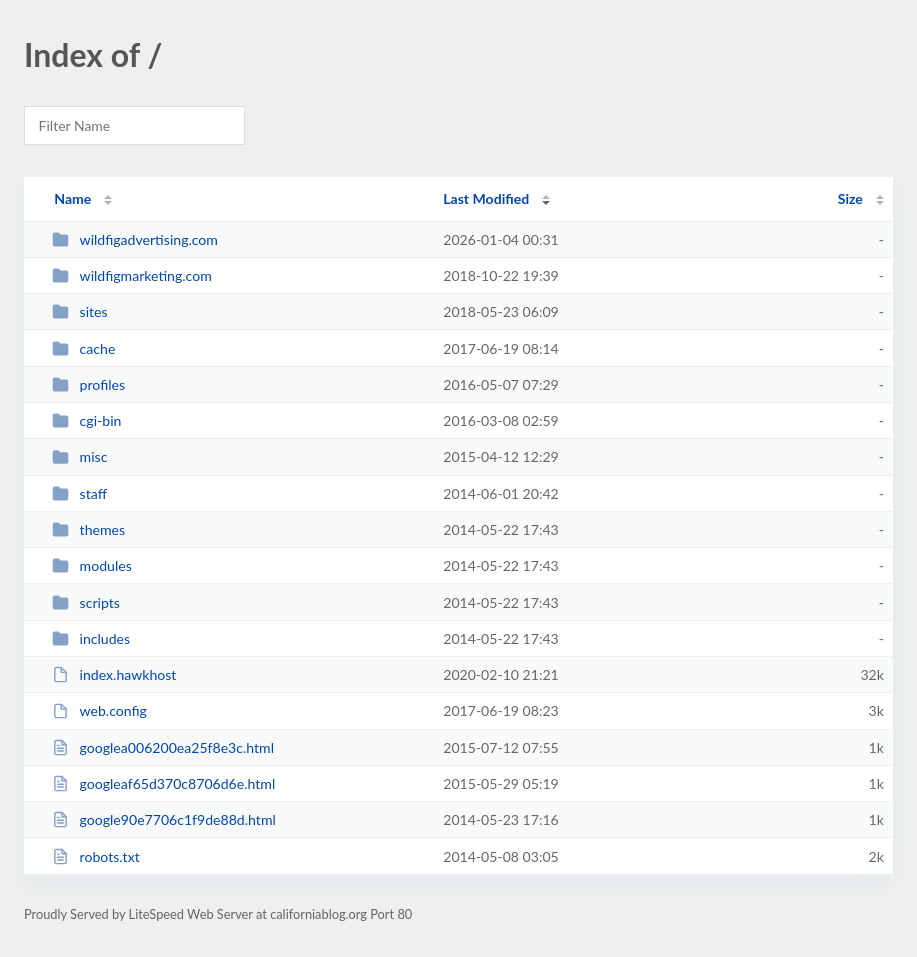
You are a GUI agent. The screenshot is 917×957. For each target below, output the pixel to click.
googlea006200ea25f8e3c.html (163, 747)
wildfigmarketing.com (132, 275)
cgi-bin (86, 420)
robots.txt (96, 856)
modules (92, 565)
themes (88, 529)
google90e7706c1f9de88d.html (164, 819)
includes (91, 638)
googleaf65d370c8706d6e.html (163, 783)
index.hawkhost (114, 674)
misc (79, 456)
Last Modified (486, 198)
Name (72, 198)
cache (83, 348)
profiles (88, 384)
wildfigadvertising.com (135, 239)
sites (79, 311)
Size (850, 198)
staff (79, 493)
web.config (99, 710)
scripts (86, 602)
